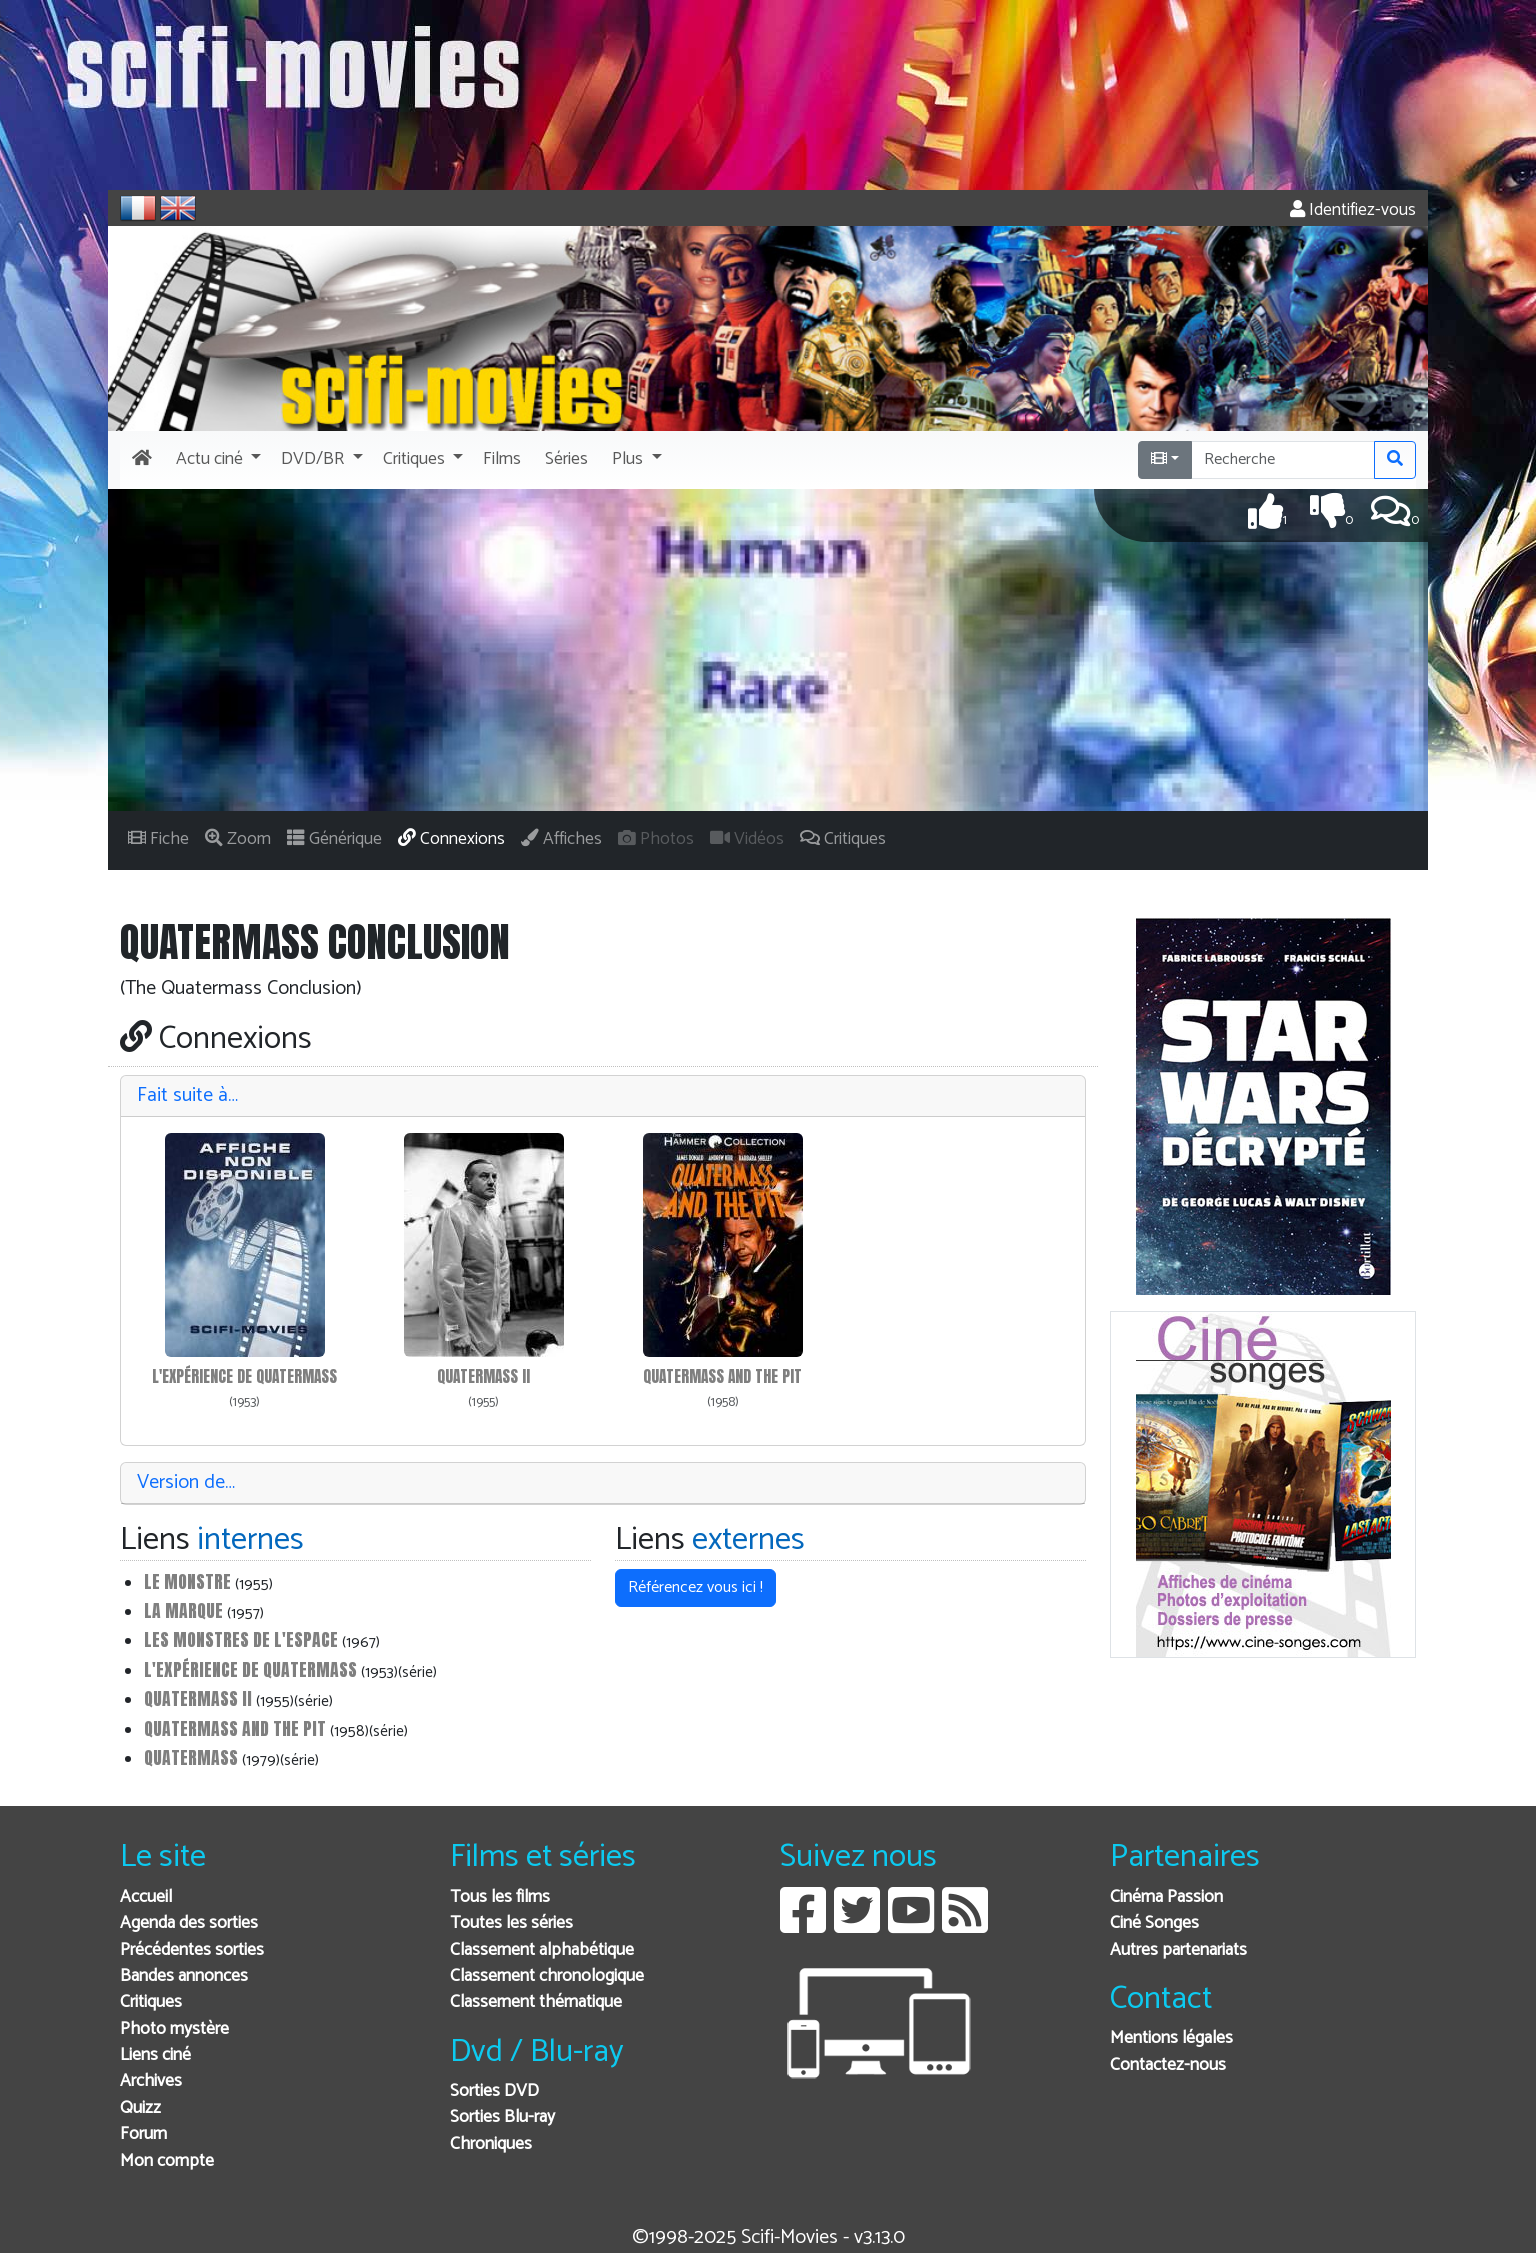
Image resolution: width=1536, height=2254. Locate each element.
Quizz (140, 2108)
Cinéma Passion (1166, 1897)
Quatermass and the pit (722, 1376)
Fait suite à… (187, 1095)
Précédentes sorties (192, 1950)
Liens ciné (155, 2055)
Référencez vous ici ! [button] (695, 1587)
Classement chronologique (547, 1976)
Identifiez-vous (1353, 210)
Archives (151, 2081)
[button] (216, 460)
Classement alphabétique (542, 1950)
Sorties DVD (494, 2091)
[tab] (603, 1096)
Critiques (151, 2002)
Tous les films (500, 1897)
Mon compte (167, 2161)
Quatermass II (483, 1376)
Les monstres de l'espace (241, 1639)
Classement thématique (536, 2002)
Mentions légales (1171, 2038)
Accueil (146, 1897)
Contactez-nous (1168, 2065)
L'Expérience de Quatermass (244, 1376)
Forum (143, 2134)
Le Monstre (187, 1581)
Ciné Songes (1154, 1923)
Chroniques (491, 2144)
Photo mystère (174, 2029)
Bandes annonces (184, 1976)
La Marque (183, 1610)
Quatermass (191, 1757)
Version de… (186, 1482)
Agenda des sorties (189, 1923)
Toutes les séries (511, 1923)
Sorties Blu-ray (502, 2117)
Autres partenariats (1178, 1950)
